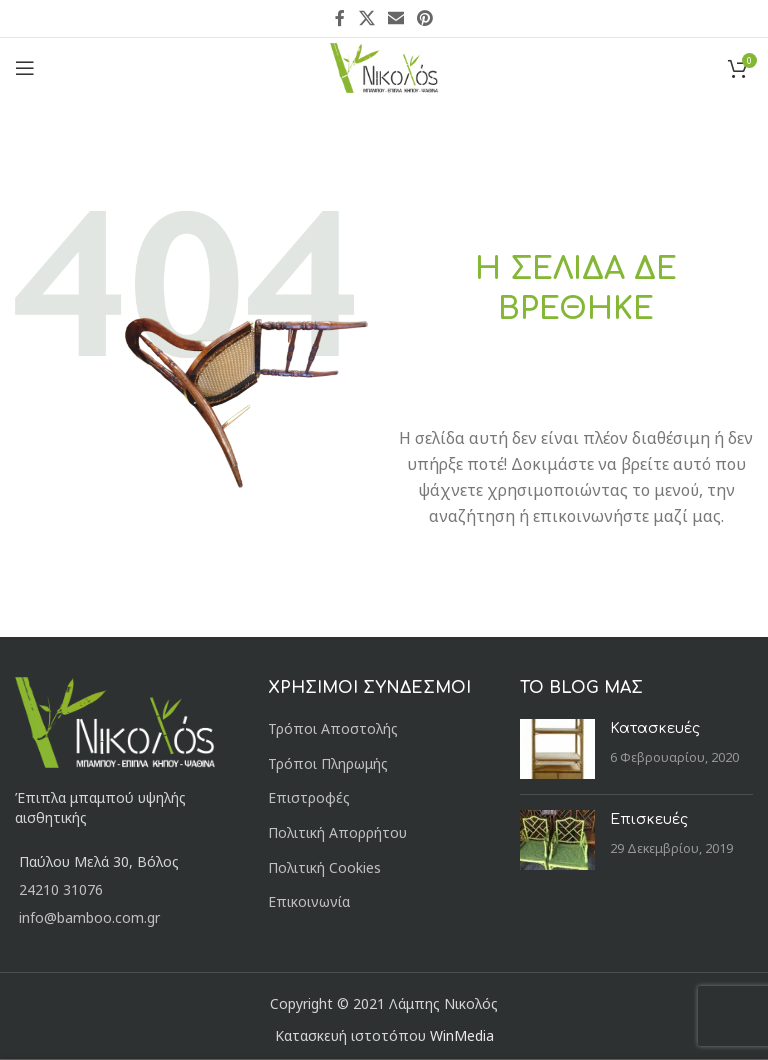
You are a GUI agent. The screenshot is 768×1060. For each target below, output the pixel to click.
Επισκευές (649, 819)
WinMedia (462, 1035)
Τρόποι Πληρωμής (328, 763)
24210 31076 (61, 889)
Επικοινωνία (309, 901)
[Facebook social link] (340, 18)
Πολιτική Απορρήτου (337, 832)
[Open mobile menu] (25, 68)
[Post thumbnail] (557, 749)
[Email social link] (395, 18)
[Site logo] (384, 66)
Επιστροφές (309, 797)
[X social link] (366, 18)
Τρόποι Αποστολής (333, 728)
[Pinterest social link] (425, 18)
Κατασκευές (655, 728)
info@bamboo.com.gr (89, 917)
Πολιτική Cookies (324, 867)
